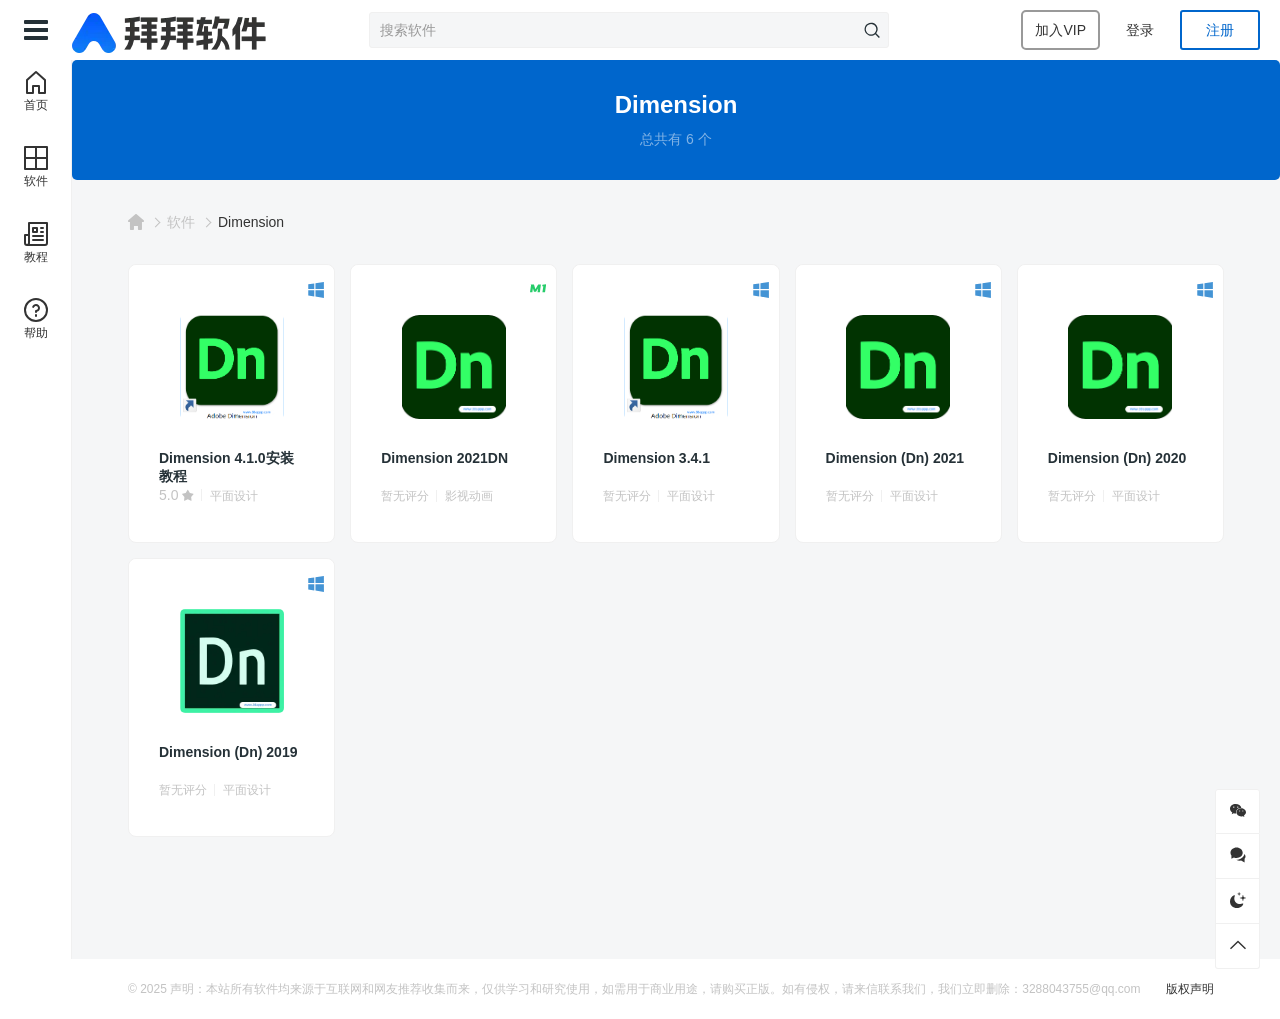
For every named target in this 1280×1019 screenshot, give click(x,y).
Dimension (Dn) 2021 (895, 458)
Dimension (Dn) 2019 (228, 752)
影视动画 (469, 496)
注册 (1220, 30)
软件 (181, 222)
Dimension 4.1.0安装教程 (226, 467)
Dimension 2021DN (444, 458)
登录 (1140, 30)
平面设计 (234, 496)
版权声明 (1190, 989)
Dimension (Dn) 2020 (1117, 458)
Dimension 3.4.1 (656, 458)
